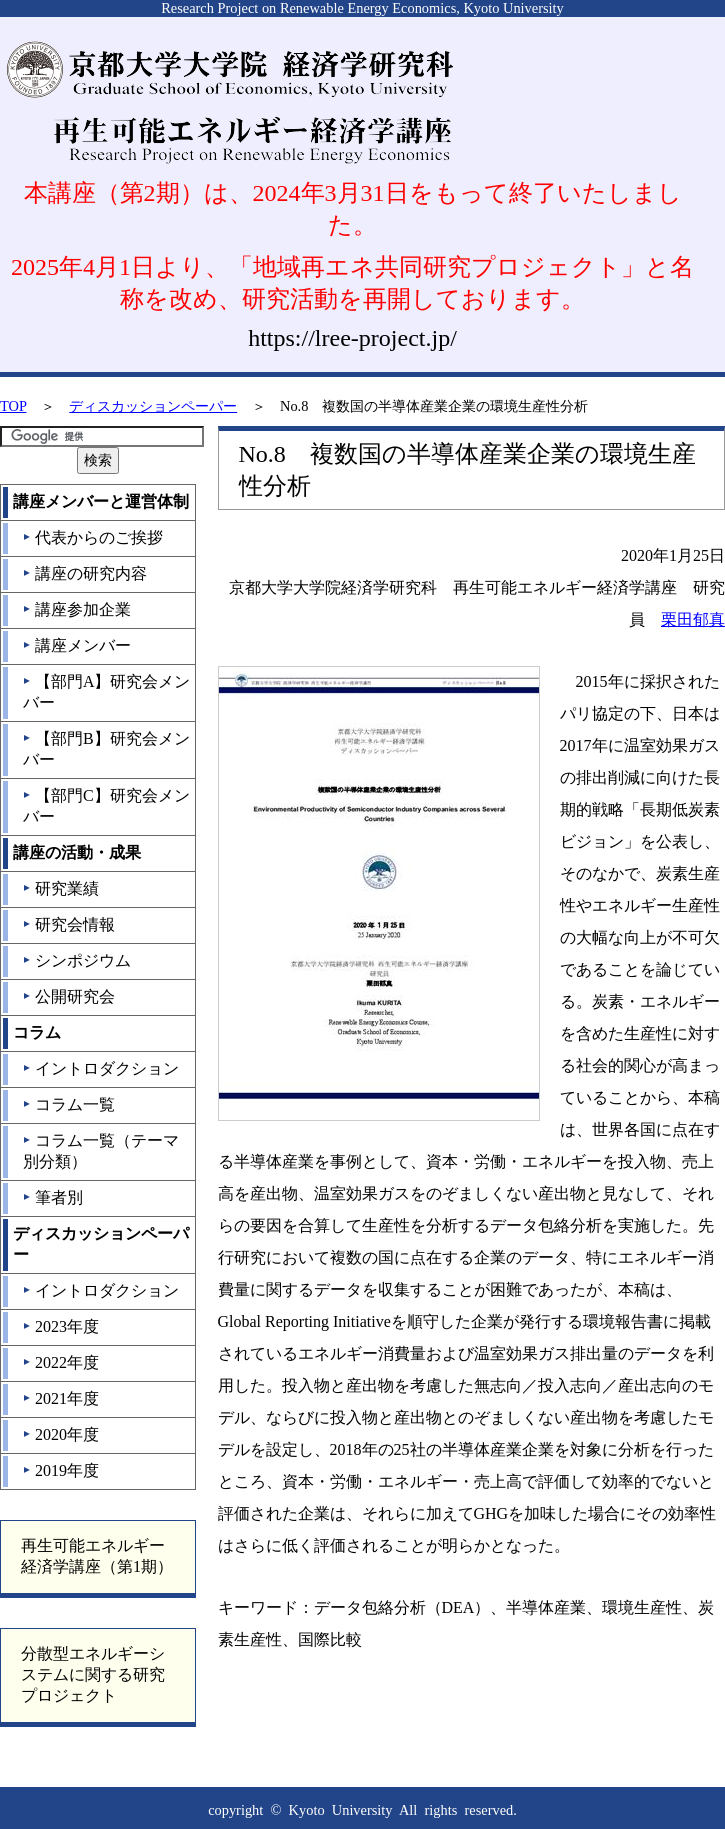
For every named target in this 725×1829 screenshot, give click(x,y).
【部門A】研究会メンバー (106, 692)
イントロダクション (100, 1068)
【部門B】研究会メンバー (106, 749)
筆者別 (52, 1197)
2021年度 (60, 1398)
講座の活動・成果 (77, 852)
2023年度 (60, 1326)
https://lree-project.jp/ (352, 338)
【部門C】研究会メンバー (106, 806)
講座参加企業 (76, 609)
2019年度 (60, 1470)
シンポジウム (76, 960)
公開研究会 (68, 996)
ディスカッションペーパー (153, 406)
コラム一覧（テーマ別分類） (100, 1151)
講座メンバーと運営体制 (101, 501)
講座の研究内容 (84, 573)
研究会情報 (68, 924)
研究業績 (60, 888)
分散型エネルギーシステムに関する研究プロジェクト (93, 1674)
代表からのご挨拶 (92, 537)
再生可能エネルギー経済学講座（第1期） (97, 1556)
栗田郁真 (693, 619)
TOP (13, 406)
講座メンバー (76, 645)
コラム (37, 1032)
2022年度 (60, 1362)
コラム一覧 (68, 1104)
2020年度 (60, 1434)
